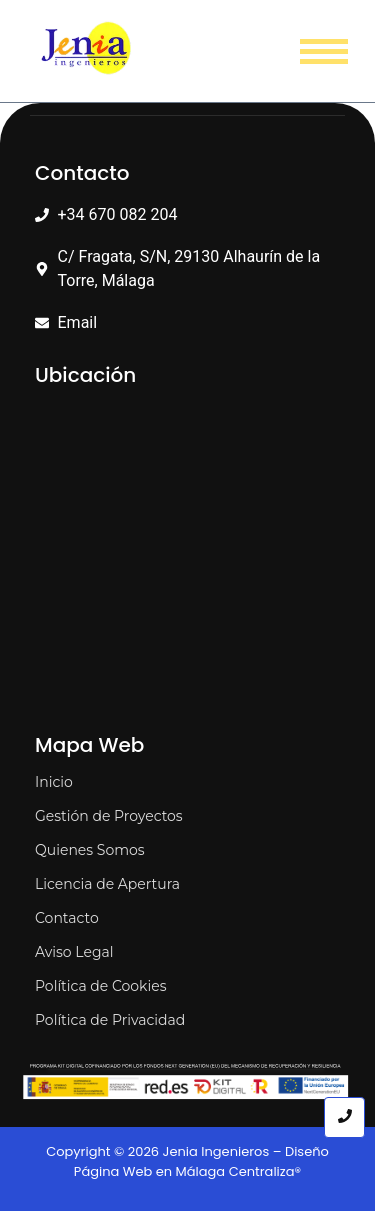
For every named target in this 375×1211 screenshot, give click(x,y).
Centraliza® (265, 1171)
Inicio (54, 782)
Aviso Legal (74, 952)
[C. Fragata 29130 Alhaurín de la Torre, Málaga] (187, 555)
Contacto (67, 918)
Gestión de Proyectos (109, 816)
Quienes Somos (90, 850)
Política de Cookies (101, 986)
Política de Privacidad (110, 1020)
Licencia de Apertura (107, 884)
